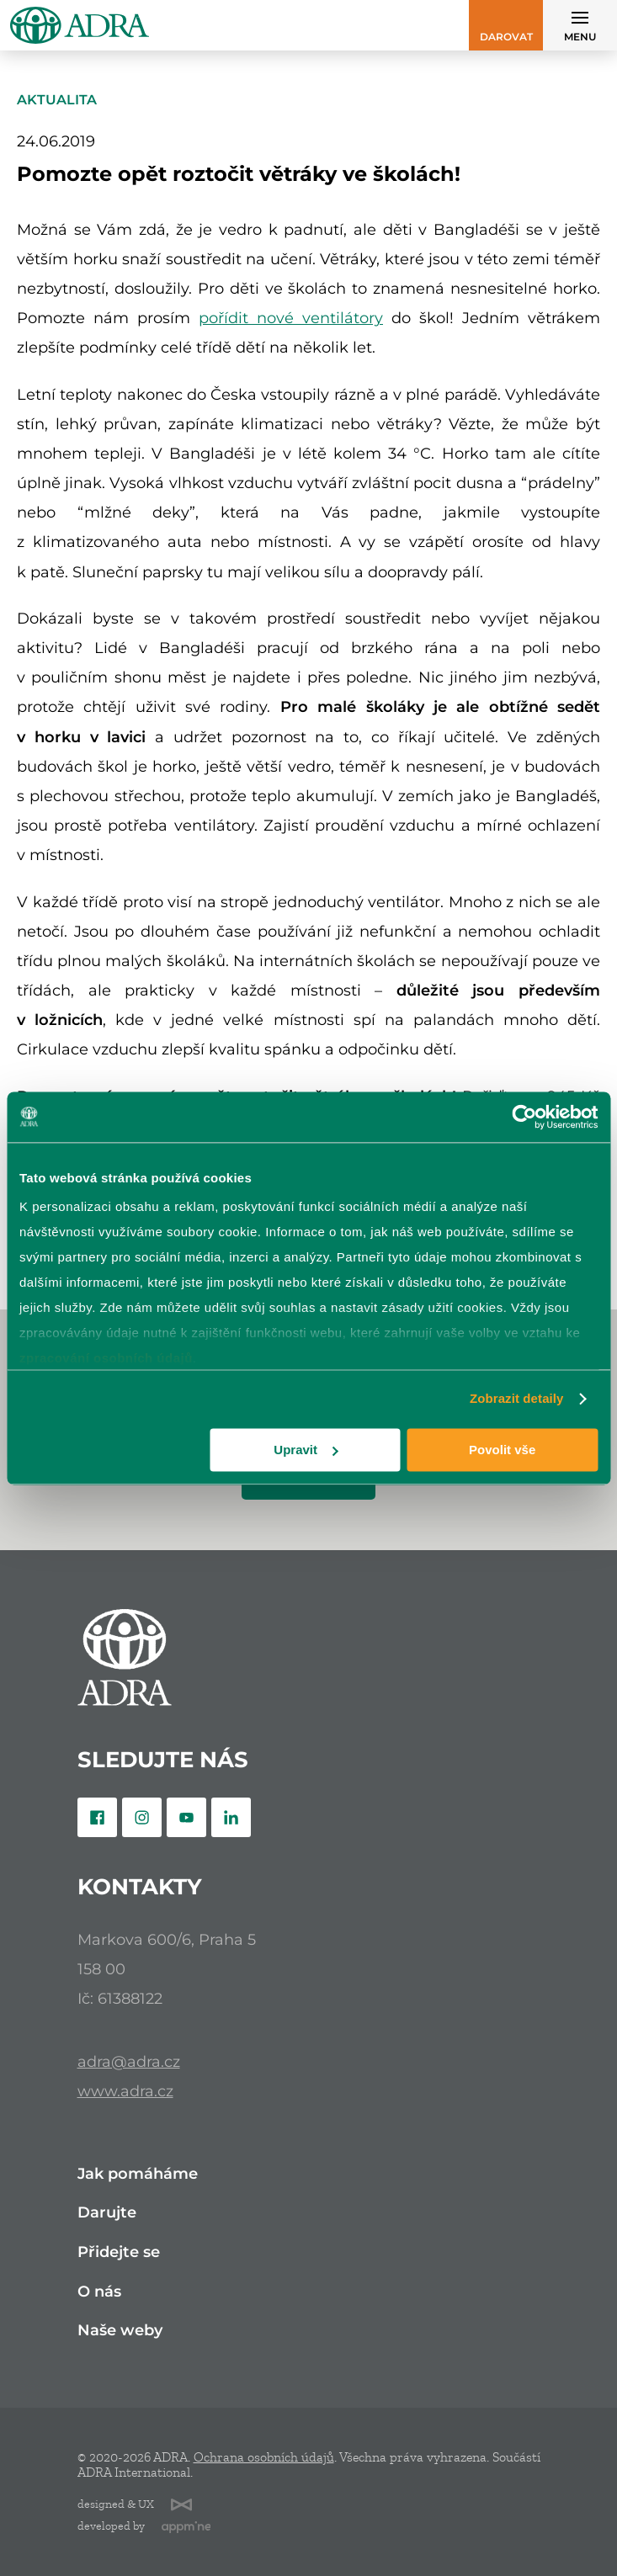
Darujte (106, 2213)
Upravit (306, 1449)
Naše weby (119, 2331)
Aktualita (57, 100)
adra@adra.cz (128, 2061)
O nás (99, 2292)
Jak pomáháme (137, 2174)
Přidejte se (118, 2252)
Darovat (506, 36)
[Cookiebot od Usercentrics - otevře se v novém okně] (524, 1116)
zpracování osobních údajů (106, 1358)
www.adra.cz (125, 2091)
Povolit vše (502, 1449)
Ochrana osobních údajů (264, 2457)
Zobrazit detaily (517, 1398)
